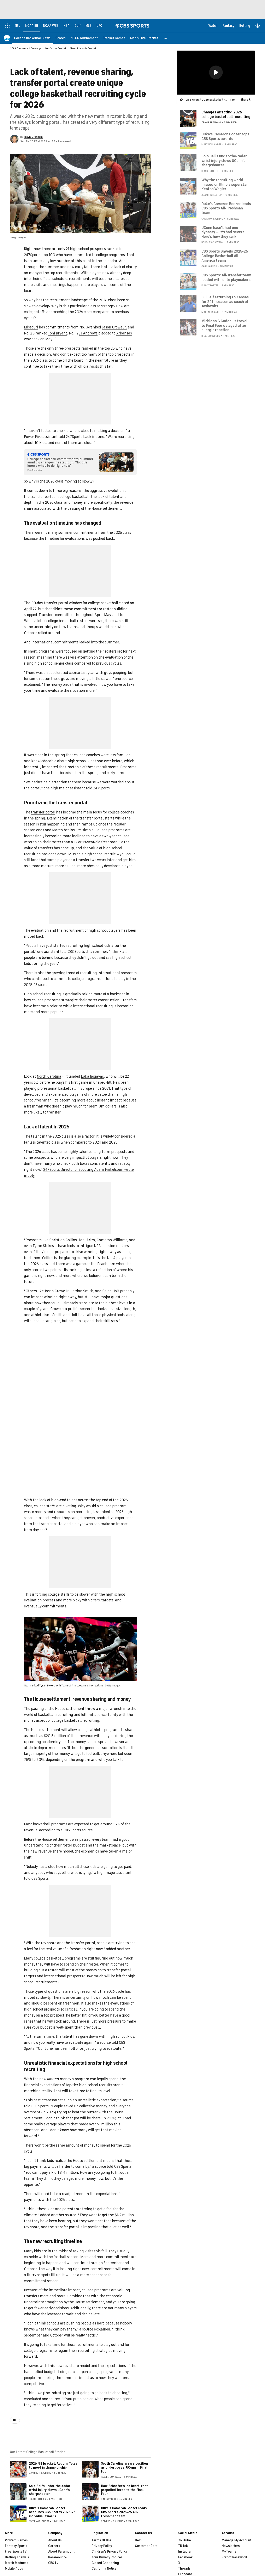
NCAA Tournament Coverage (25, 48)
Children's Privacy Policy (110, 2551)
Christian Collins (63, 1240)
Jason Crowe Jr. (114, 327)
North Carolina (49, 1076)
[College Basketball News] (32, 38)
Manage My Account (236, 2540)
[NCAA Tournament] (84, 38)
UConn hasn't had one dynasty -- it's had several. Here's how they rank (224, 232)
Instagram (186, 2551)
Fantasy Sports (16, 2546)
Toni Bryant (57, 333)
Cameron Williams (112, 1240)
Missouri (31, 327)
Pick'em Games (16, 2540)
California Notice (104, 2568)
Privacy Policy (102, 2546)
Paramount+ (57, 2557)
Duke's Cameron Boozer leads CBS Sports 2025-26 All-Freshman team (124, 2512)
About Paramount (61, 2551)
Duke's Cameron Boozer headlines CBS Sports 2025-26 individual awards (52, 2512)
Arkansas (124, 333)
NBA (97, 1246)
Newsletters (231, 2546)
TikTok (183, 2546)
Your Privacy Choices (107, 2557)
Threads (184, 2568)
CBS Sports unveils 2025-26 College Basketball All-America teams (224, 255)
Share (244, 99)
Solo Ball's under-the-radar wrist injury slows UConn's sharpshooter (49, 2490)
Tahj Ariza (86, 1240)
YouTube (184, 2540)
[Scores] (60, 38)
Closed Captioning (105, 2563)
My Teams (229, 2551)
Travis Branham (33, 137)
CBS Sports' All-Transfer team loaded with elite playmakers (226, 277)
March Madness (16, 2563)
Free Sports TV (16, 2551)
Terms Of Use (102, 2540)
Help (138, 2540)
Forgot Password (234, 2557)
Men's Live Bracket (55, 48)
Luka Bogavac (92, 1076)
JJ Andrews (88, 333)
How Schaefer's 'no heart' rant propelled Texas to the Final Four (124, 2490)
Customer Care (146, 2546)
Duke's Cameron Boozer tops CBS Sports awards (225, 136)
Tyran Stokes (43, 1246)
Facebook (185, 2557)
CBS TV (53, 2563)
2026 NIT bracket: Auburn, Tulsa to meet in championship (53, 2466)
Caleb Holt (110, 1291)
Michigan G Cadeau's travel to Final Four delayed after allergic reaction (224, 325)
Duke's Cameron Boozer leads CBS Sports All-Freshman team (226, 208)
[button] (165, 38)
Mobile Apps (14, 2568)
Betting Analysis (17, 2557)
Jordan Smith (82, 1291)
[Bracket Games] (114, 38)
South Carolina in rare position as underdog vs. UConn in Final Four (124, 2468)
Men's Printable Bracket (83, 48)
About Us (55, 2540)
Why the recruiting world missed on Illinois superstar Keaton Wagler (224, 184)
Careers (54, 2546)
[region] (216, 72)
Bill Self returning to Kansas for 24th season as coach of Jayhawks (225, 301)
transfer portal (42, 496)
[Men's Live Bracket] (144, 38)
